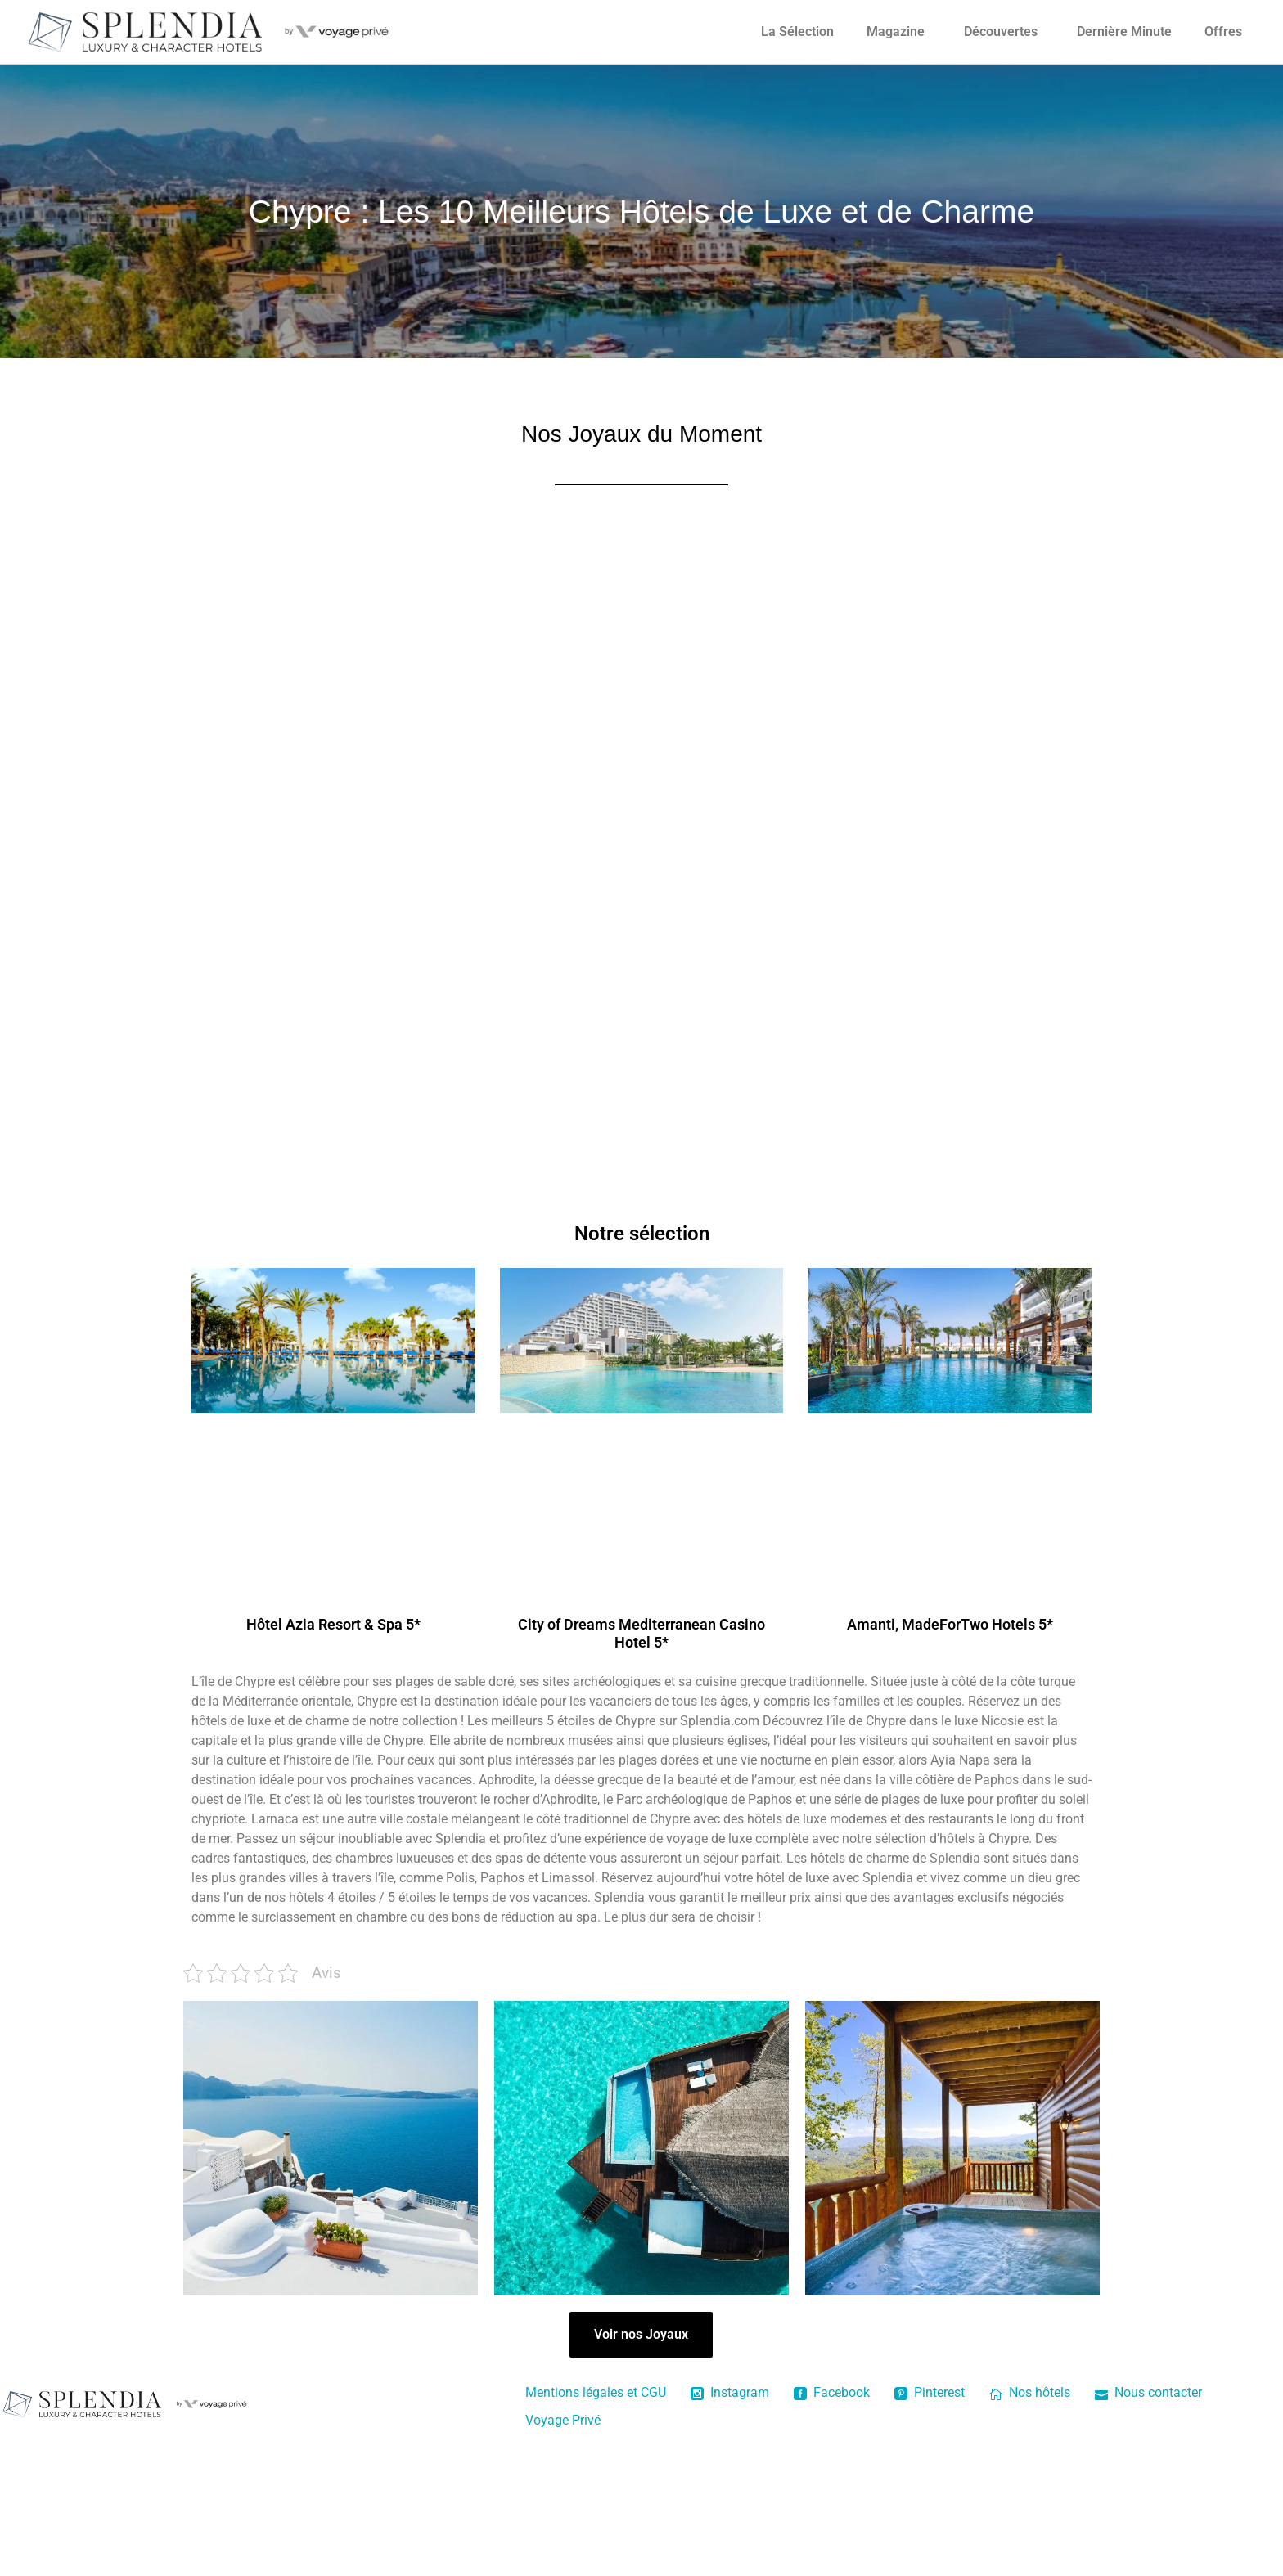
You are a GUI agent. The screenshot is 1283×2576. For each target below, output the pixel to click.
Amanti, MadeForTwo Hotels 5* (950, 1624)
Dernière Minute (1124, 31)
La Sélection (797, 31)
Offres (1223, 31)
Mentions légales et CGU (595, 2392)
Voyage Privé (563, 2420)
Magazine (896, 31)
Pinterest (929, 2392)
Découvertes (1001, 31)
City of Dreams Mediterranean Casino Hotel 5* (641, 1633)
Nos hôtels (1029, 2392)
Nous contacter (1148, 2392)
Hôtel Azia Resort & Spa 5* (333, 1624)
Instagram (730, 2392)
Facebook (832, 2392)
